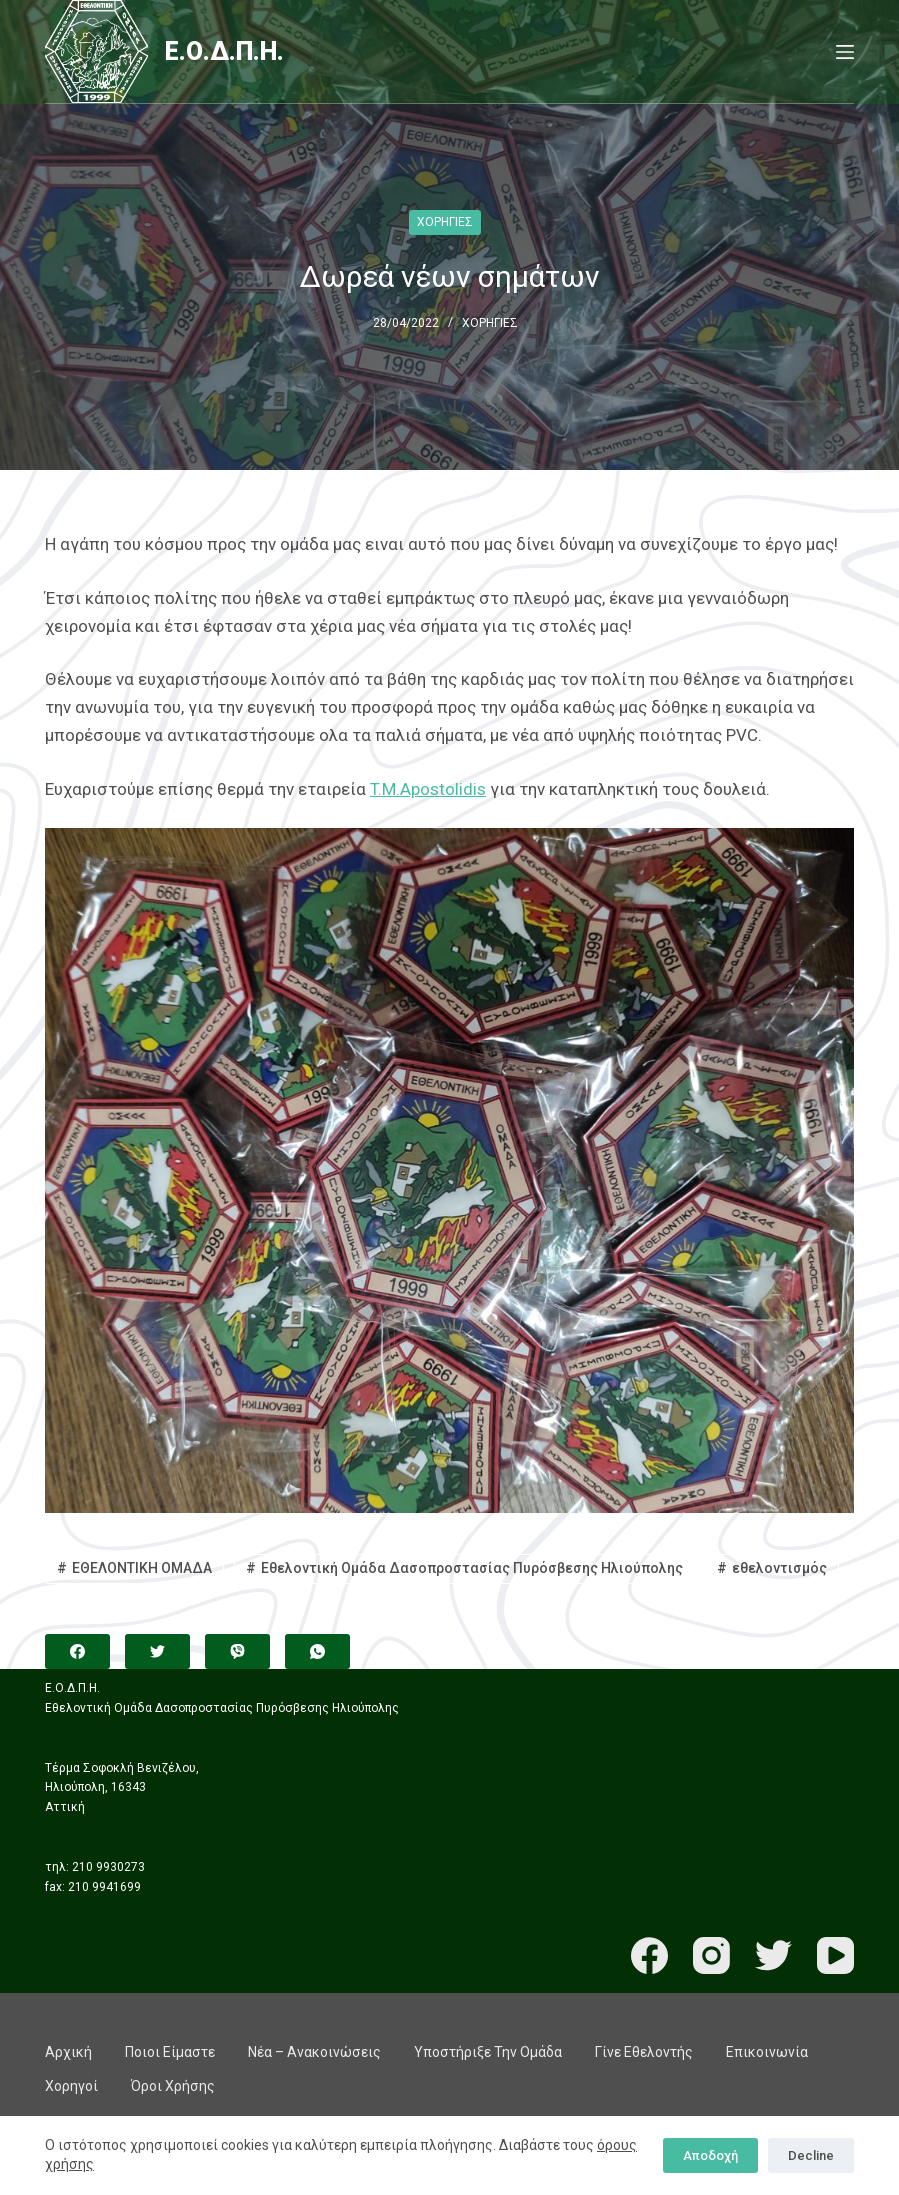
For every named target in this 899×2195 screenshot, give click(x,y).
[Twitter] (157, 1651)
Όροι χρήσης (173, 2086)
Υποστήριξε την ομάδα (488, 2052)
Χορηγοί (71, 2086)
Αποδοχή (710, 2155)
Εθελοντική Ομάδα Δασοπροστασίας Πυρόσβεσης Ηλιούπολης (472, 1568)
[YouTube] (835, 1955)
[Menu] (845, 52)
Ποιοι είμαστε (170, 2052)
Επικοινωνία (767, 2052)
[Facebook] (77, 1651)
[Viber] (237, 1651)
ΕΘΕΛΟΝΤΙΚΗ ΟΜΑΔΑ (142, 1568)
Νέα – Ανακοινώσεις (314, 2052)
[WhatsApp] (317, 1651)
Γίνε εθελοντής (644, 2052)
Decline (811, 2155)
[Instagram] (711, 1955)
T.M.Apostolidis (428, 789)
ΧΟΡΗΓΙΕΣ (445, 222)
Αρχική (68, 2052)
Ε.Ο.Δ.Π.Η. (224, 51)
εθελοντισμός (779, 1568)
